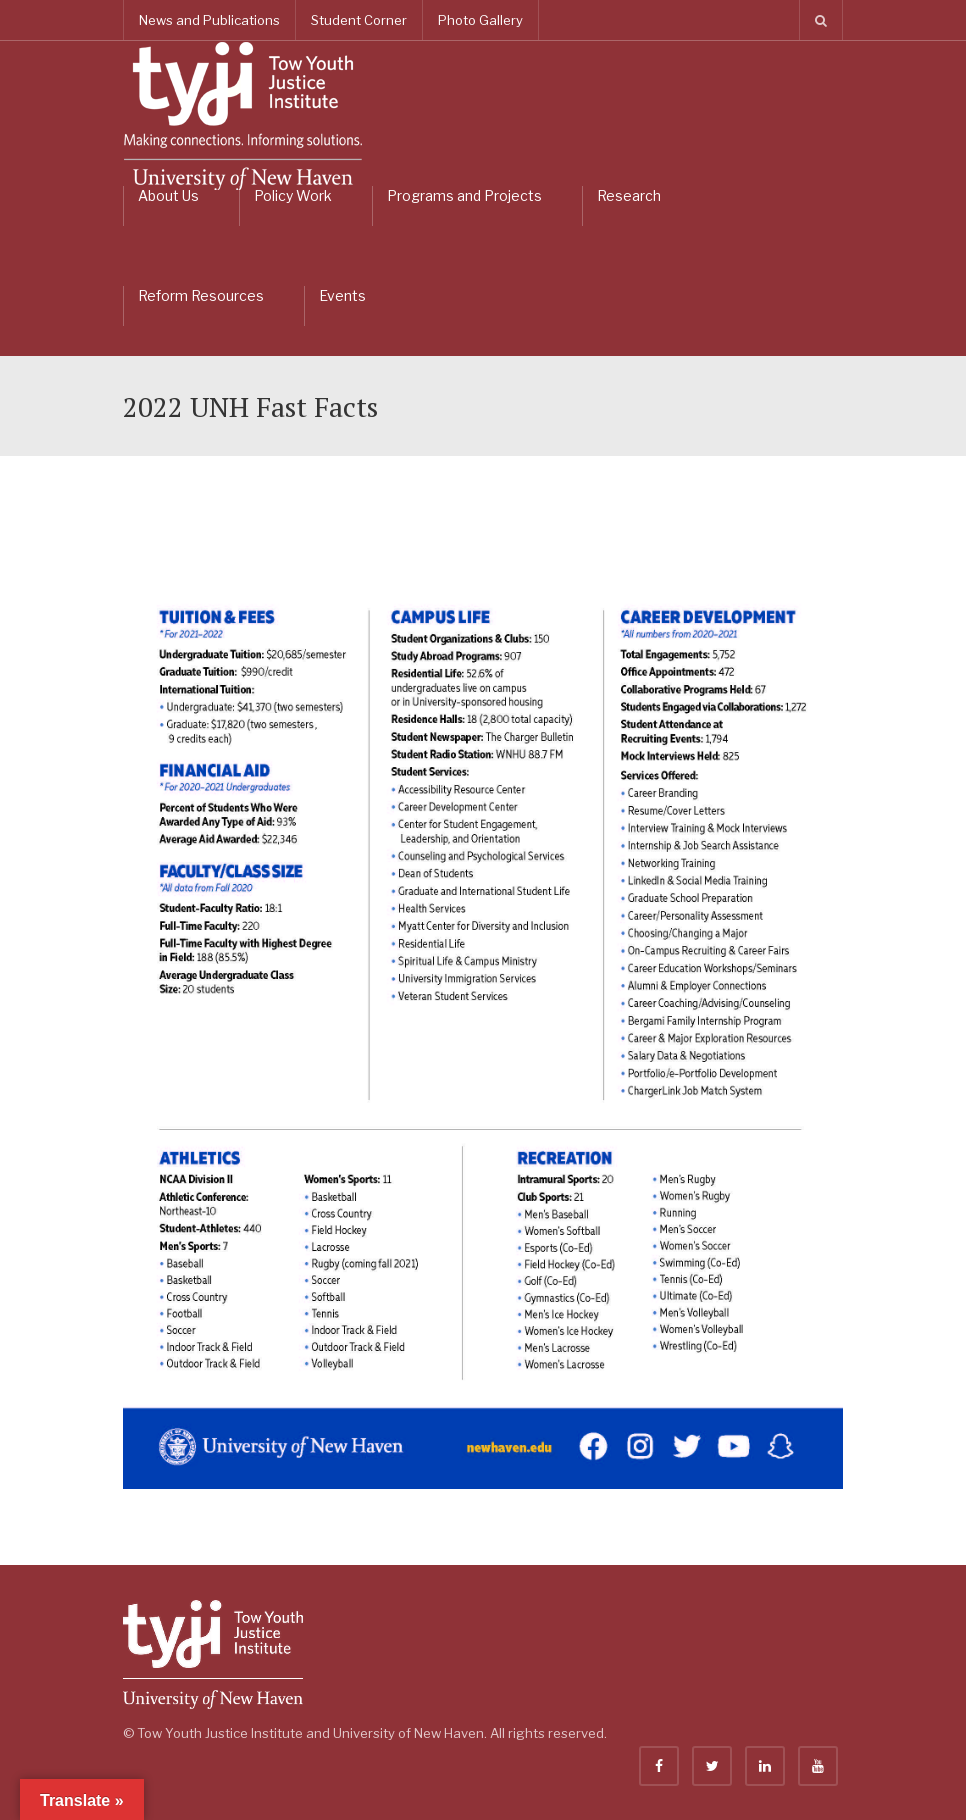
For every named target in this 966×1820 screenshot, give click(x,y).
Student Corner (359, 20)
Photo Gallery (480, 20)
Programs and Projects (464, 195)
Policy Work (293, 195)
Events (342, 295)
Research (629, 195)
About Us (168, 195)
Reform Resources (201, 295)
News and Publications (209, 20)
